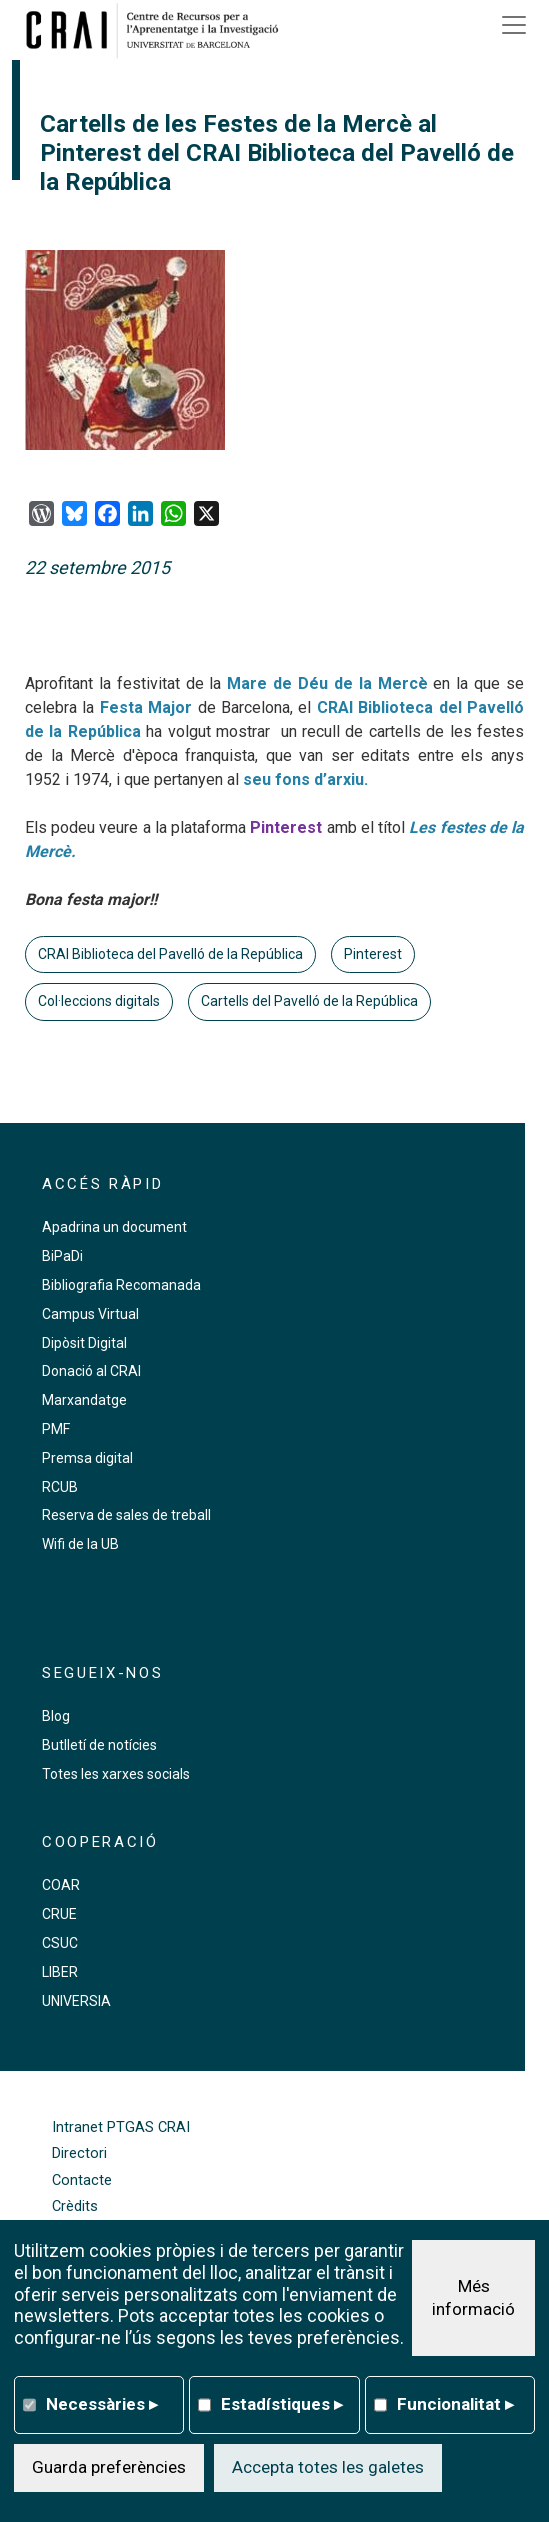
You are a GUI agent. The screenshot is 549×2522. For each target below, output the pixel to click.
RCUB (60, 1487)
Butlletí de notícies (99, 1745)
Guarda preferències (109, 2467)
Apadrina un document (114, 1227)
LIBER (60, 1972)
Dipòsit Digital (84, 1343)
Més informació (473, 2298)
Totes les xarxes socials (116, 1774)
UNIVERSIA (76, 2001)
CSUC (60, 1943)
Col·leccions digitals (99, 1001)
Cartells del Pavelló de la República (309, 1001)
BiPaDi (62, 1256)
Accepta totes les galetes (328, 2467)
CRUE (59, 1914)
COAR (61, 1885)
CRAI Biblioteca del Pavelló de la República (170, 954)
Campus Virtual (90, 1314)
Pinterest (373, 954)
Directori (79, 2153)
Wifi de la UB (80, 1544)
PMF (56, 1429)
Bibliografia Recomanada (121, 1285)
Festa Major (146, 707)
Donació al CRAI (91, 1371)
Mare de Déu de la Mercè (327, 683)
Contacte (82, 2180)
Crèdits (75, 2206)
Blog (56, 1716)
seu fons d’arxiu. (303, 779)
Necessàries (102, 2404)
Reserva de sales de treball (126, 1515)
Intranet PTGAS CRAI (121, 2127)
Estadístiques (282, 2404)
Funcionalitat (455, 2404)
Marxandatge (84, 1400)
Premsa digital (87, 1458)
